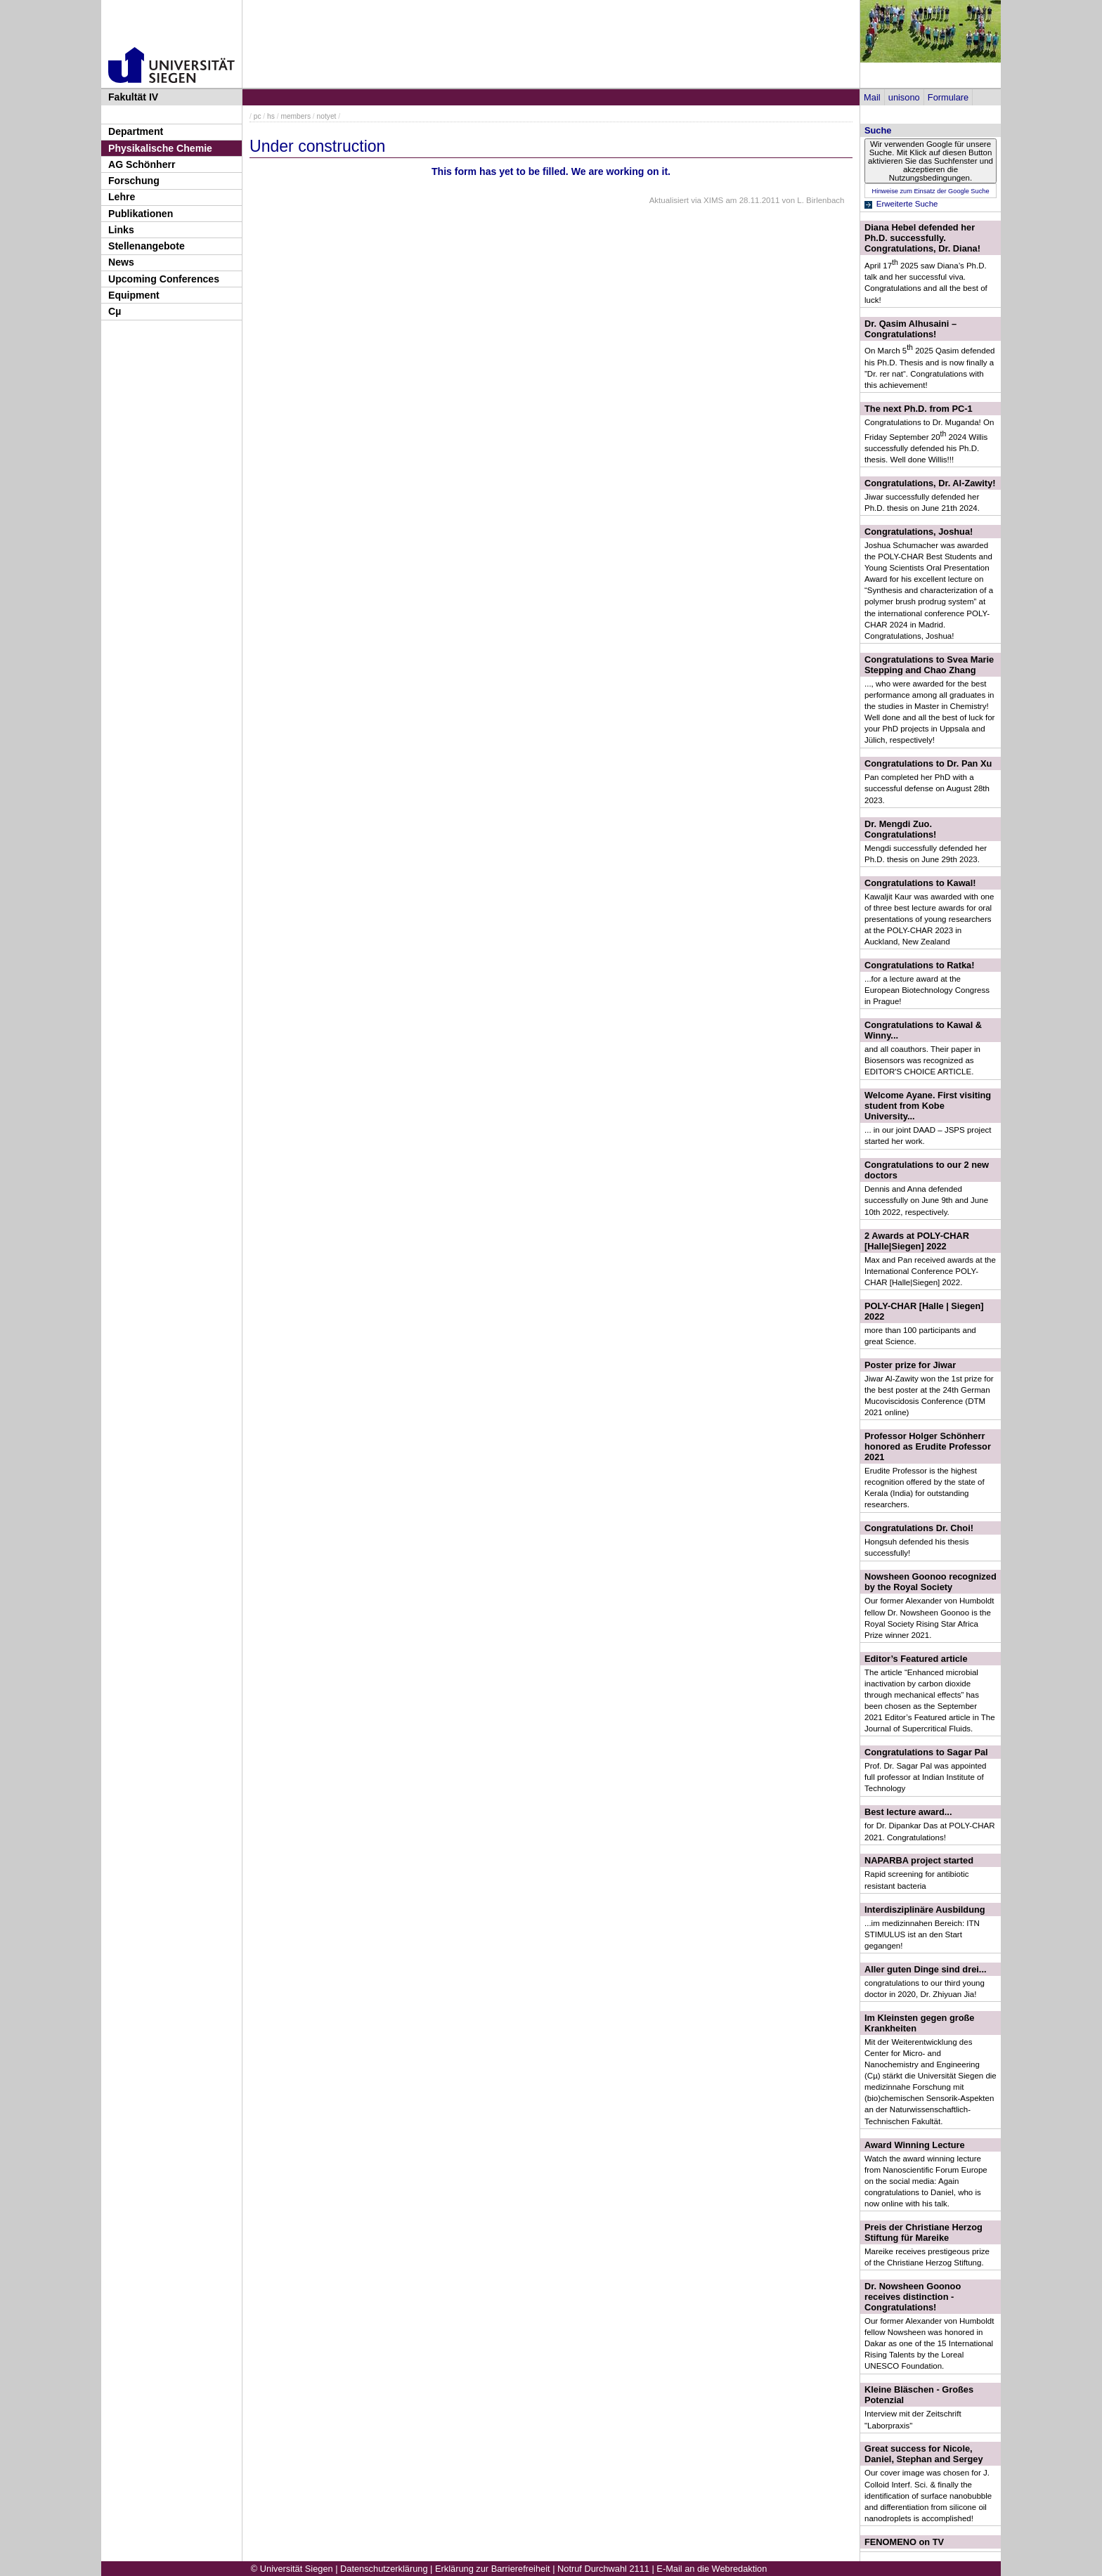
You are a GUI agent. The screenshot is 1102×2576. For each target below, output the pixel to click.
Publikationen (140, 213)
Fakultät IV (133, 97)
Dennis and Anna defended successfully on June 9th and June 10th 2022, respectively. (926, 1200)
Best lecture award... (908, 1812)
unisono (904, 97)
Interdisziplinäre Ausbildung (924, 1909)
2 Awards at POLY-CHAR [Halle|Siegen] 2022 (916, 1240)
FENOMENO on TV (904, 2542)
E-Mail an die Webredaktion (711, 2568)
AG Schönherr (141, 164)
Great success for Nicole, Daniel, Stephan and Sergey (923, 2453)
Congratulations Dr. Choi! (918, 1528)
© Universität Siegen (292, 2568)
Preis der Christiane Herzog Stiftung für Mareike (923, 2232)
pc (257, 116)
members (295, 116)
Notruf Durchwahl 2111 (603, 2568)
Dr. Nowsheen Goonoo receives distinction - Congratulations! (912, 2296)
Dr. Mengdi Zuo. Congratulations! (900, 829)
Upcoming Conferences (163, 279)
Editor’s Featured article (916, 1658)
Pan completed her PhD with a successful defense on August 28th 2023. (927, 788)
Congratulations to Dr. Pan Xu (928, 763)
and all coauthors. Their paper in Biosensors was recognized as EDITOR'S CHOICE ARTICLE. (922, 1060)
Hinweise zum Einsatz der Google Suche (930, 191)
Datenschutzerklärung (383, 2568)
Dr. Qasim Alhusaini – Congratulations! (910, 328)
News (121, 262)
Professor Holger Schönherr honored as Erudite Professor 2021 (927, 1446)
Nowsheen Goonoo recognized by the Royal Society (930, 1581)
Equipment (134, 295)
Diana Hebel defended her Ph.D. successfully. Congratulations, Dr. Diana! (922, 238)
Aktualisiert (669, 200)
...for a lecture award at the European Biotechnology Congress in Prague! (927, 990)
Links (121, 229)
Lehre (121, 196)
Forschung (134, 180)
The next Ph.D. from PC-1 (918, 408)
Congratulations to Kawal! (920, 883)
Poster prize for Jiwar (910, 1365)
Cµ (114, 311)
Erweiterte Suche (907, 204)
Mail (872, 97)
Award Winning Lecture (914, 2145)
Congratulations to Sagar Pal (926, 1752)
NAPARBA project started (918, 1860)
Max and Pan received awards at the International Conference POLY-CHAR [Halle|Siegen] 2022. (930, 1271)
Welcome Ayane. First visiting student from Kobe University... (927, 1105)
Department (135, 131)
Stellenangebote (146, 246)
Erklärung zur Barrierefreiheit (492, 2568)
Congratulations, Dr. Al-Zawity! (930, 483)
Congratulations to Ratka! (919, 965)
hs (271, 116)
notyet (327, 116)
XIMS (713, 200)
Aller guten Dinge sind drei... (925, 1969)
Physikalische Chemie (160, 148)
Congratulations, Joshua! (918, 531)
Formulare (948, 97)
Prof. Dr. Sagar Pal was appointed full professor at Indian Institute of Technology (925, 1777)
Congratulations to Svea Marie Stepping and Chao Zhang (929, 664)
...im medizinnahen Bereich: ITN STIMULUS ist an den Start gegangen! (922, 1934)
